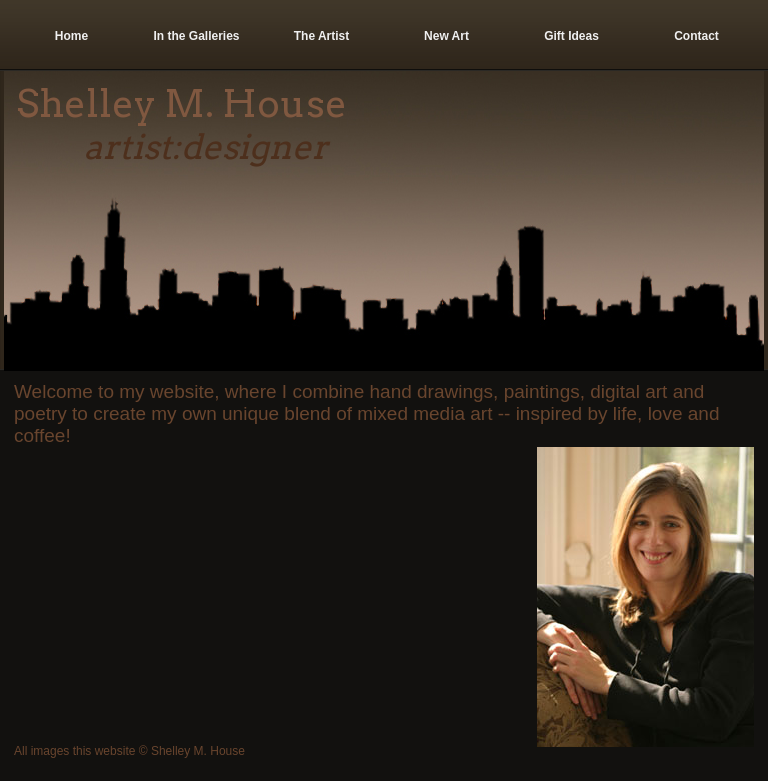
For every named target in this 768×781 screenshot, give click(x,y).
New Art (446, 36)
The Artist (322, 36)
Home (71, 36)
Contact (696, 36)
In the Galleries (196, 36)
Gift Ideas (571, 36)
